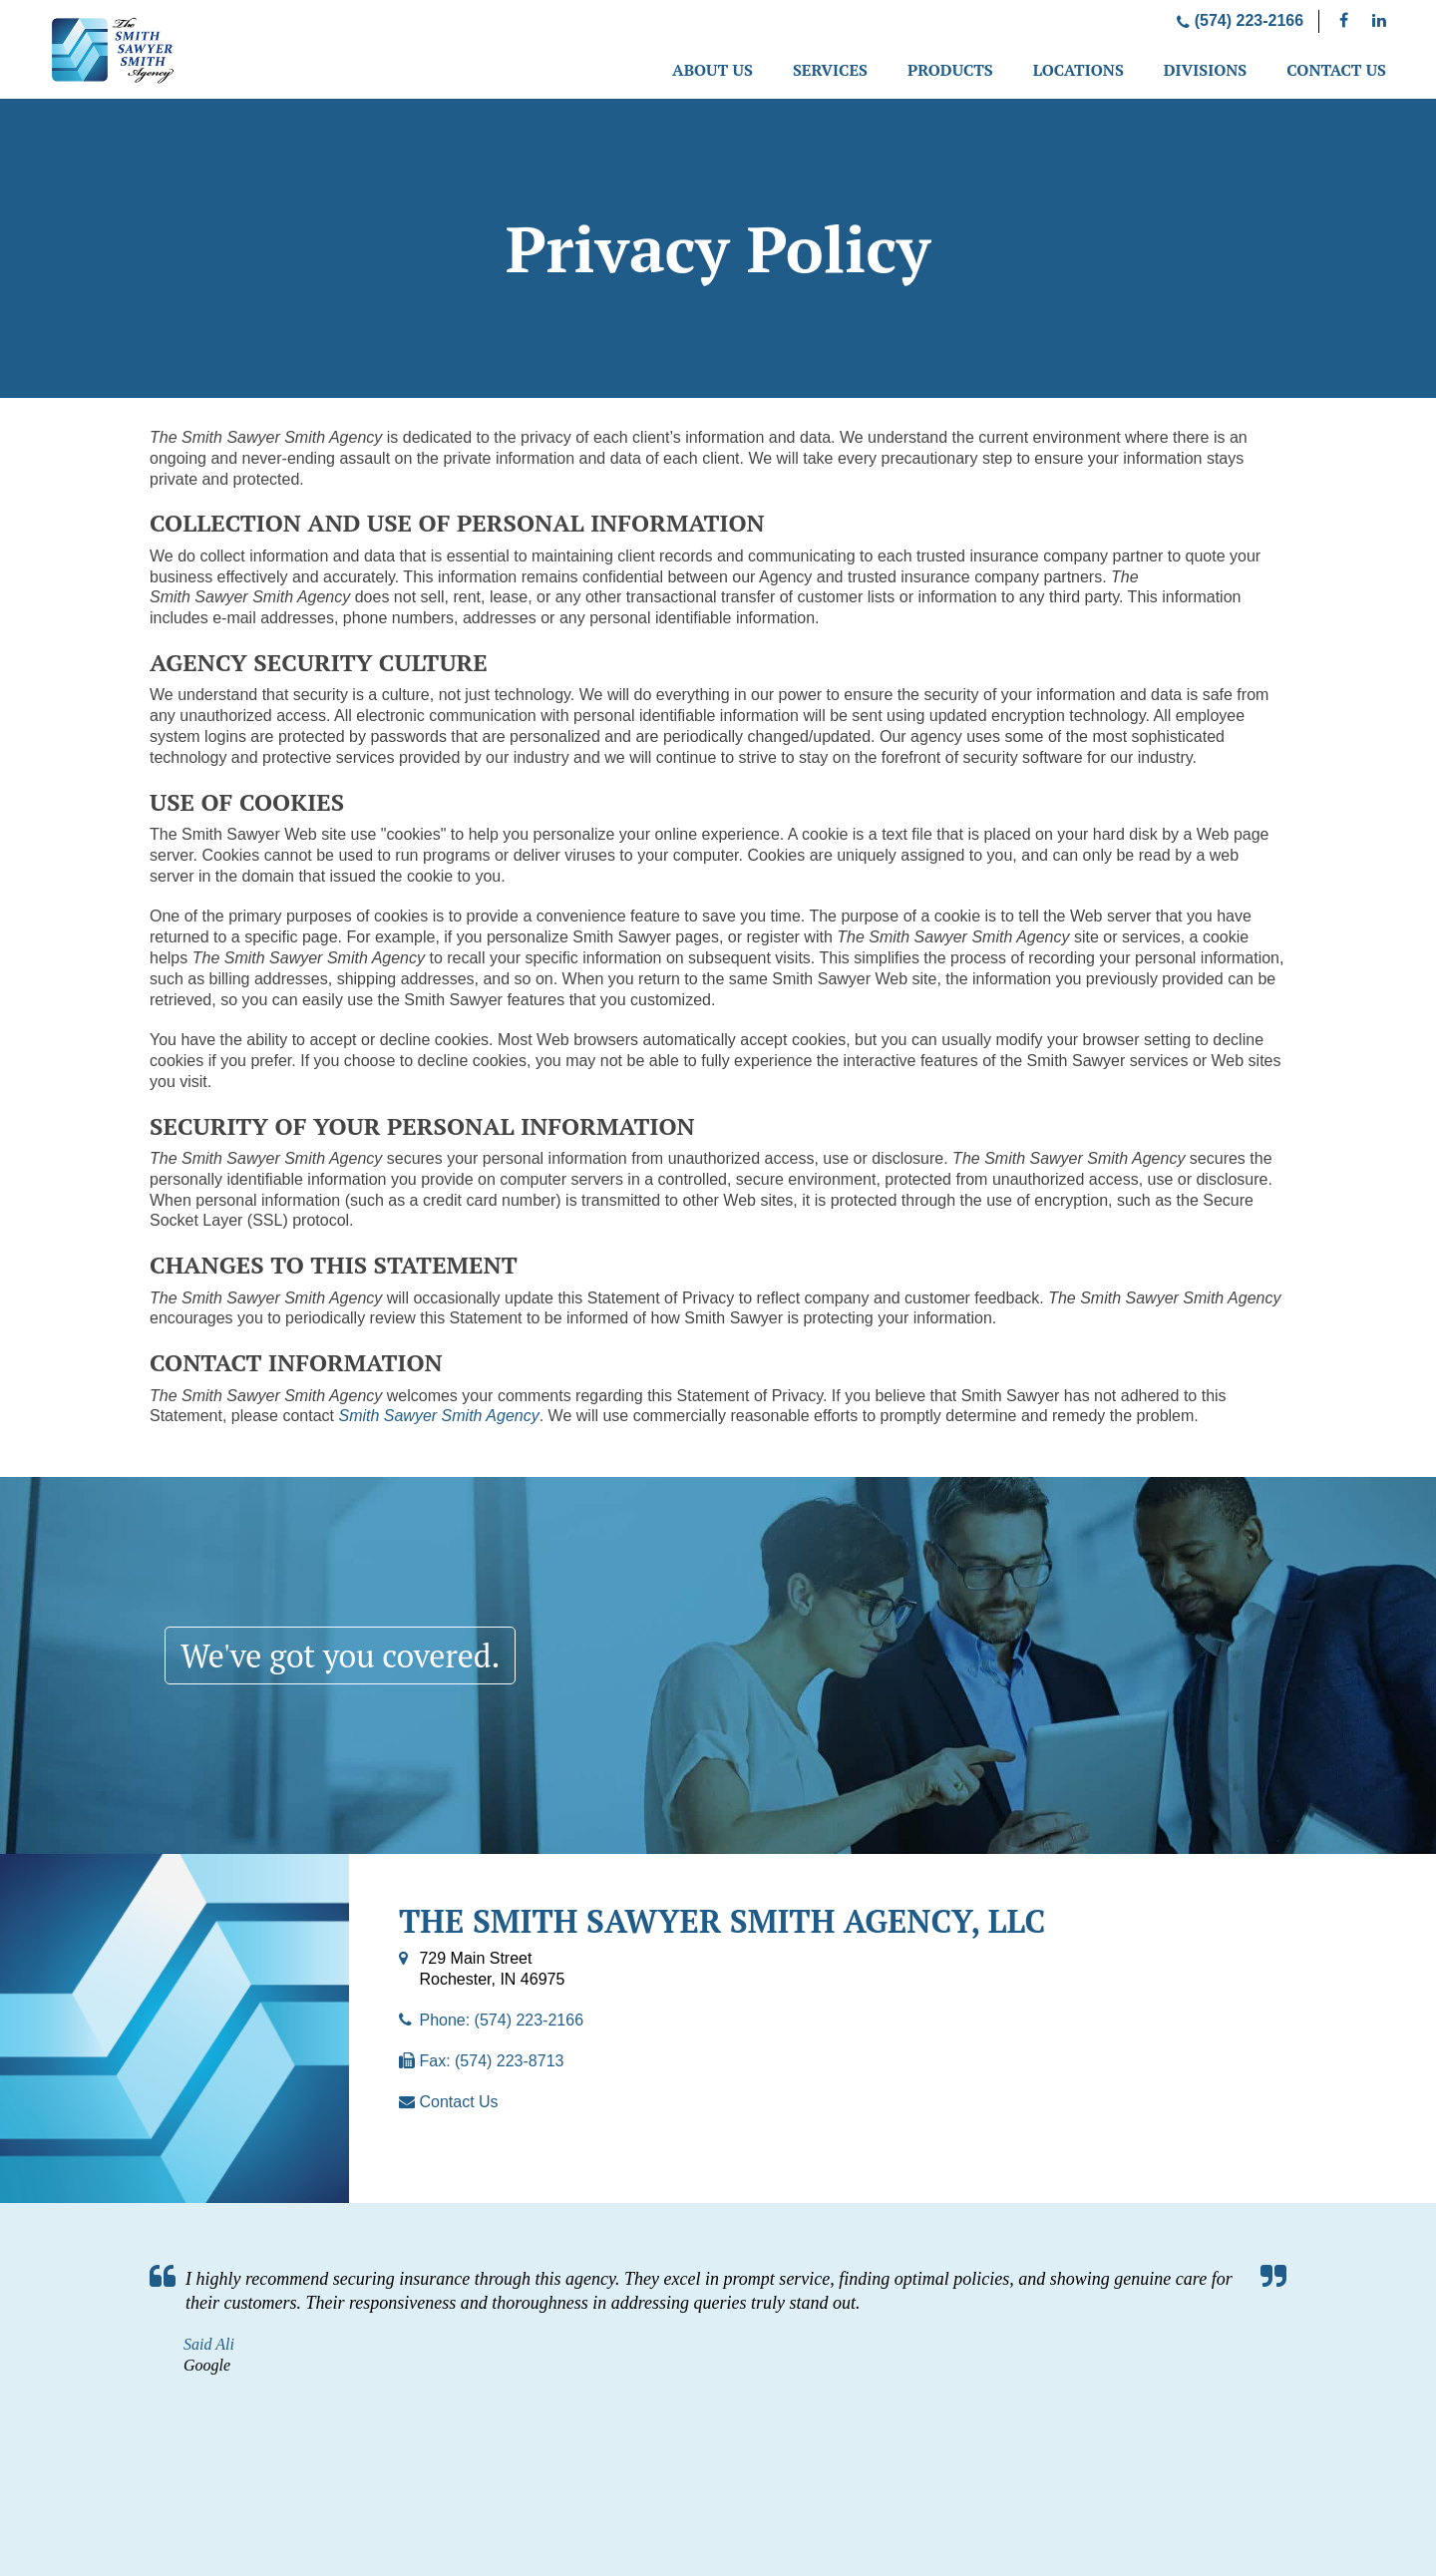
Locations (1078, 70)
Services (830, 70)
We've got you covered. (340, 1655)
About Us (712, 70)
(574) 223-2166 (1240, 20)
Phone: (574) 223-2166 (501, 2020)
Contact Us (1336, 70)
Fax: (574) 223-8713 (491, 2060)
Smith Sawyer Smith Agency (438, 1415)
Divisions (1205, 70)
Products (950, 70)
